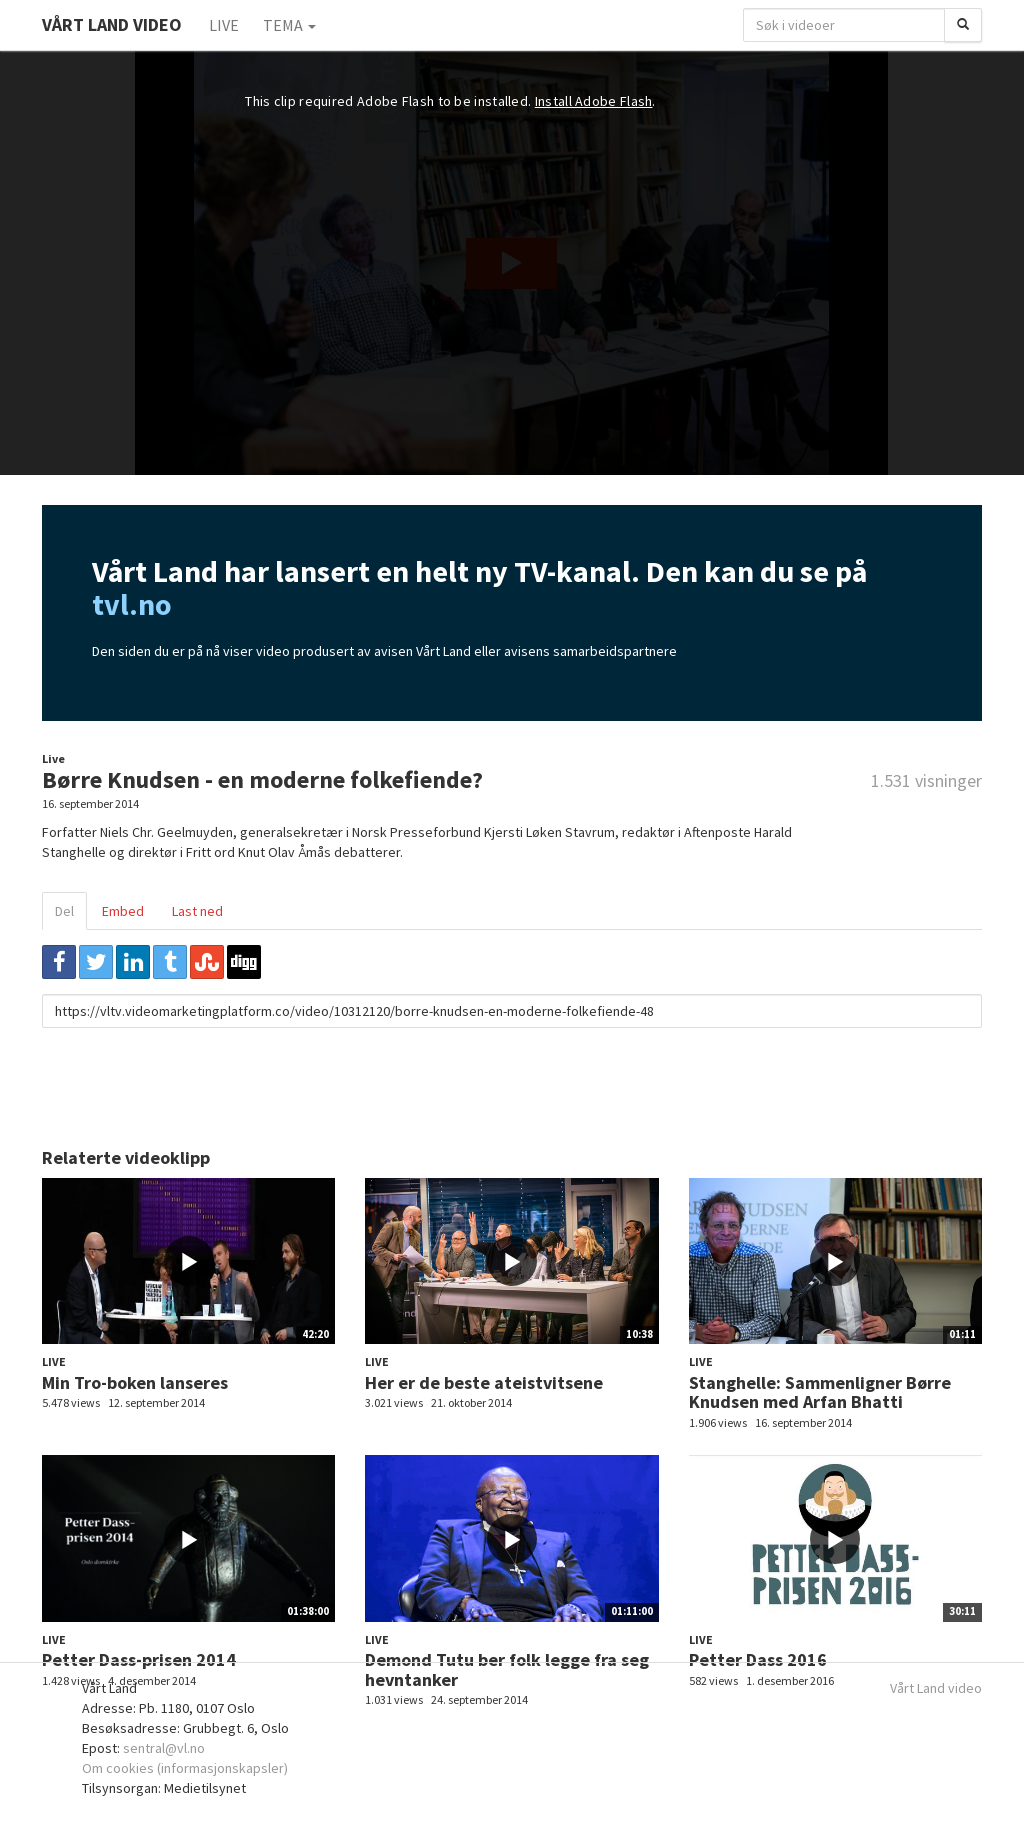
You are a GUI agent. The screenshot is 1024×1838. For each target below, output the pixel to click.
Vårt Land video (936, 1688)
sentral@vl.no (164, 1748)
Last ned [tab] (197, 911)
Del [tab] (64, 911)
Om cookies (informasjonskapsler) (185, 1768)
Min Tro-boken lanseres (135, 1382)
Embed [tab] (123, 911)
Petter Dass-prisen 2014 (139, 1659)
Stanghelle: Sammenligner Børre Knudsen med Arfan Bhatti (820, 1392)
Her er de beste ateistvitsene (484, 1382)
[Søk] (963, 25)
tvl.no (132, 604)
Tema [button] (289, 25)
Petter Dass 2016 (758, 1659)
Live (224, 25)
